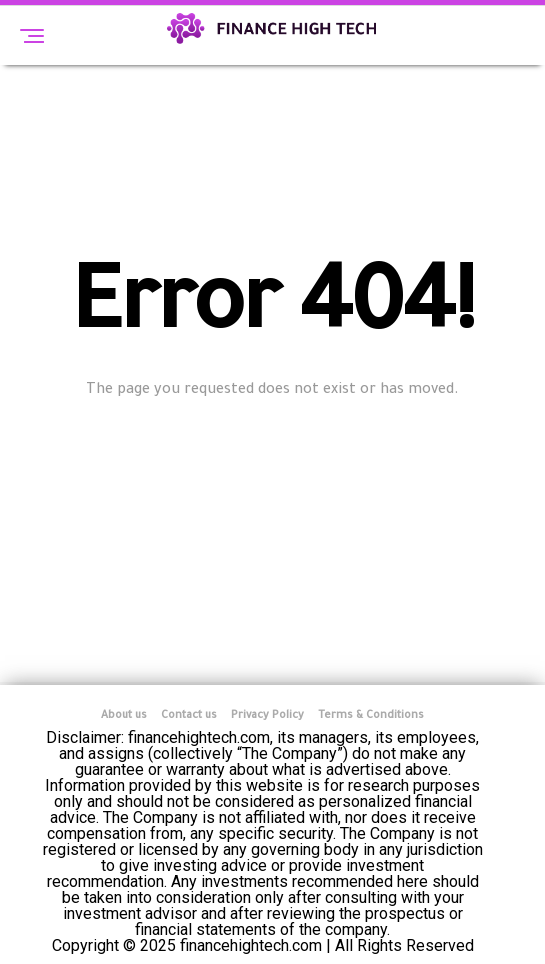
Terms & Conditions (371, 716)
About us (124, 716)
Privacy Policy (267, 716)
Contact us (189, 716)
